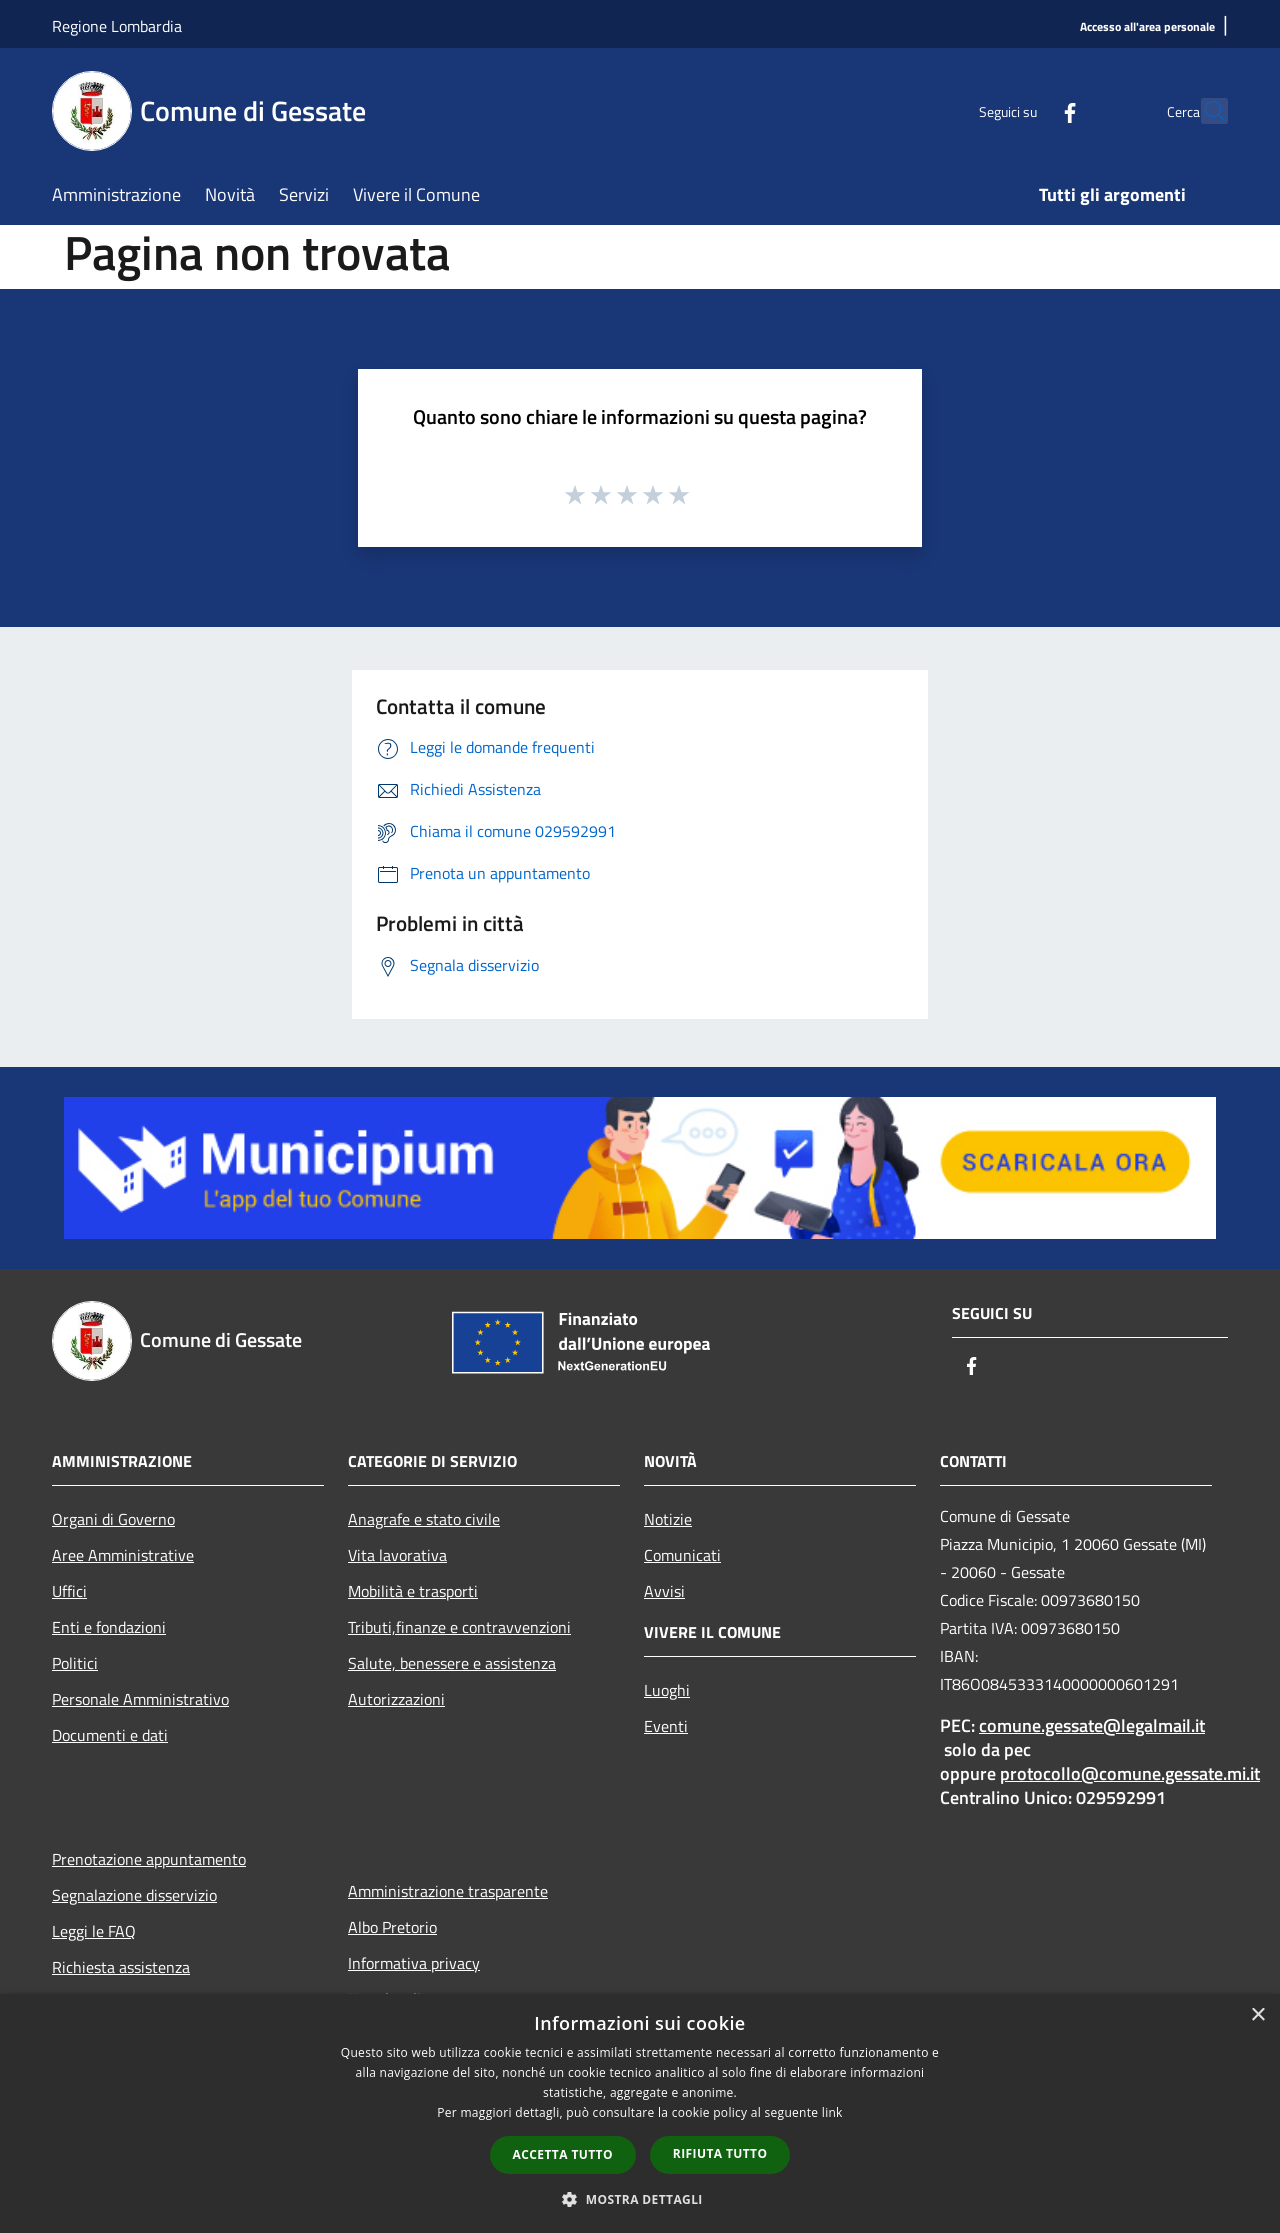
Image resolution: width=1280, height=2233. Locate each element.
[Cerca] (1204, 111)
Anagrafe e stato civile (424, 1519)
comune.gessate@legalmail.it (1092, 1725)
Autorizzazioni (396, 1699)
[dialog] (640, 2113)
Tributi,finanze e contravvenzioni (459, 1627)
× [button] (1257, 2015)
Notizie (668, 1519)
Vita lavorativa (397, 1555)
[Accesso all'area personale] (1147, 27)
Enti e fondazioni (109, 1627)
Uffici (69, 1591)
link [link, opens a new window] (832, 2112)
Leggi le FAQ (94, 1931)
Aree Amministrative (123, 1555)
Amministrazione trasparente (448, 1891)
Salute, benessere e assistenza (452, 1663)
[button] (640, 2199)
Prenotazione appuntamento (149, 1859)
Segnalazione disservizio (134, 1895)
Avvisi (664, 1591)
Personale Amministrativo (140, 1699)
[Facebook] (1026, 110)
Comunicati (682, 1555)
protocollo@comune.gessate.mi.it (1130, 1773)
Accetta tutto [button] (563, 2154)
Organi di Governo (113, 1519)
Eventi (666, 1726)
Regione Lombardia (117, 26)
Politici (75, 1663)
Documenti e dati (110, 1735)
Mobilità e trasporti (413, 1591)
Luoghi (667, 1690)
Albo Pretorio (392, 1927)
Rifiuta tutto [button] (720, 2153)
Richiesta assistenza (121, 1967)
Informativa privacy (414, 1963)
